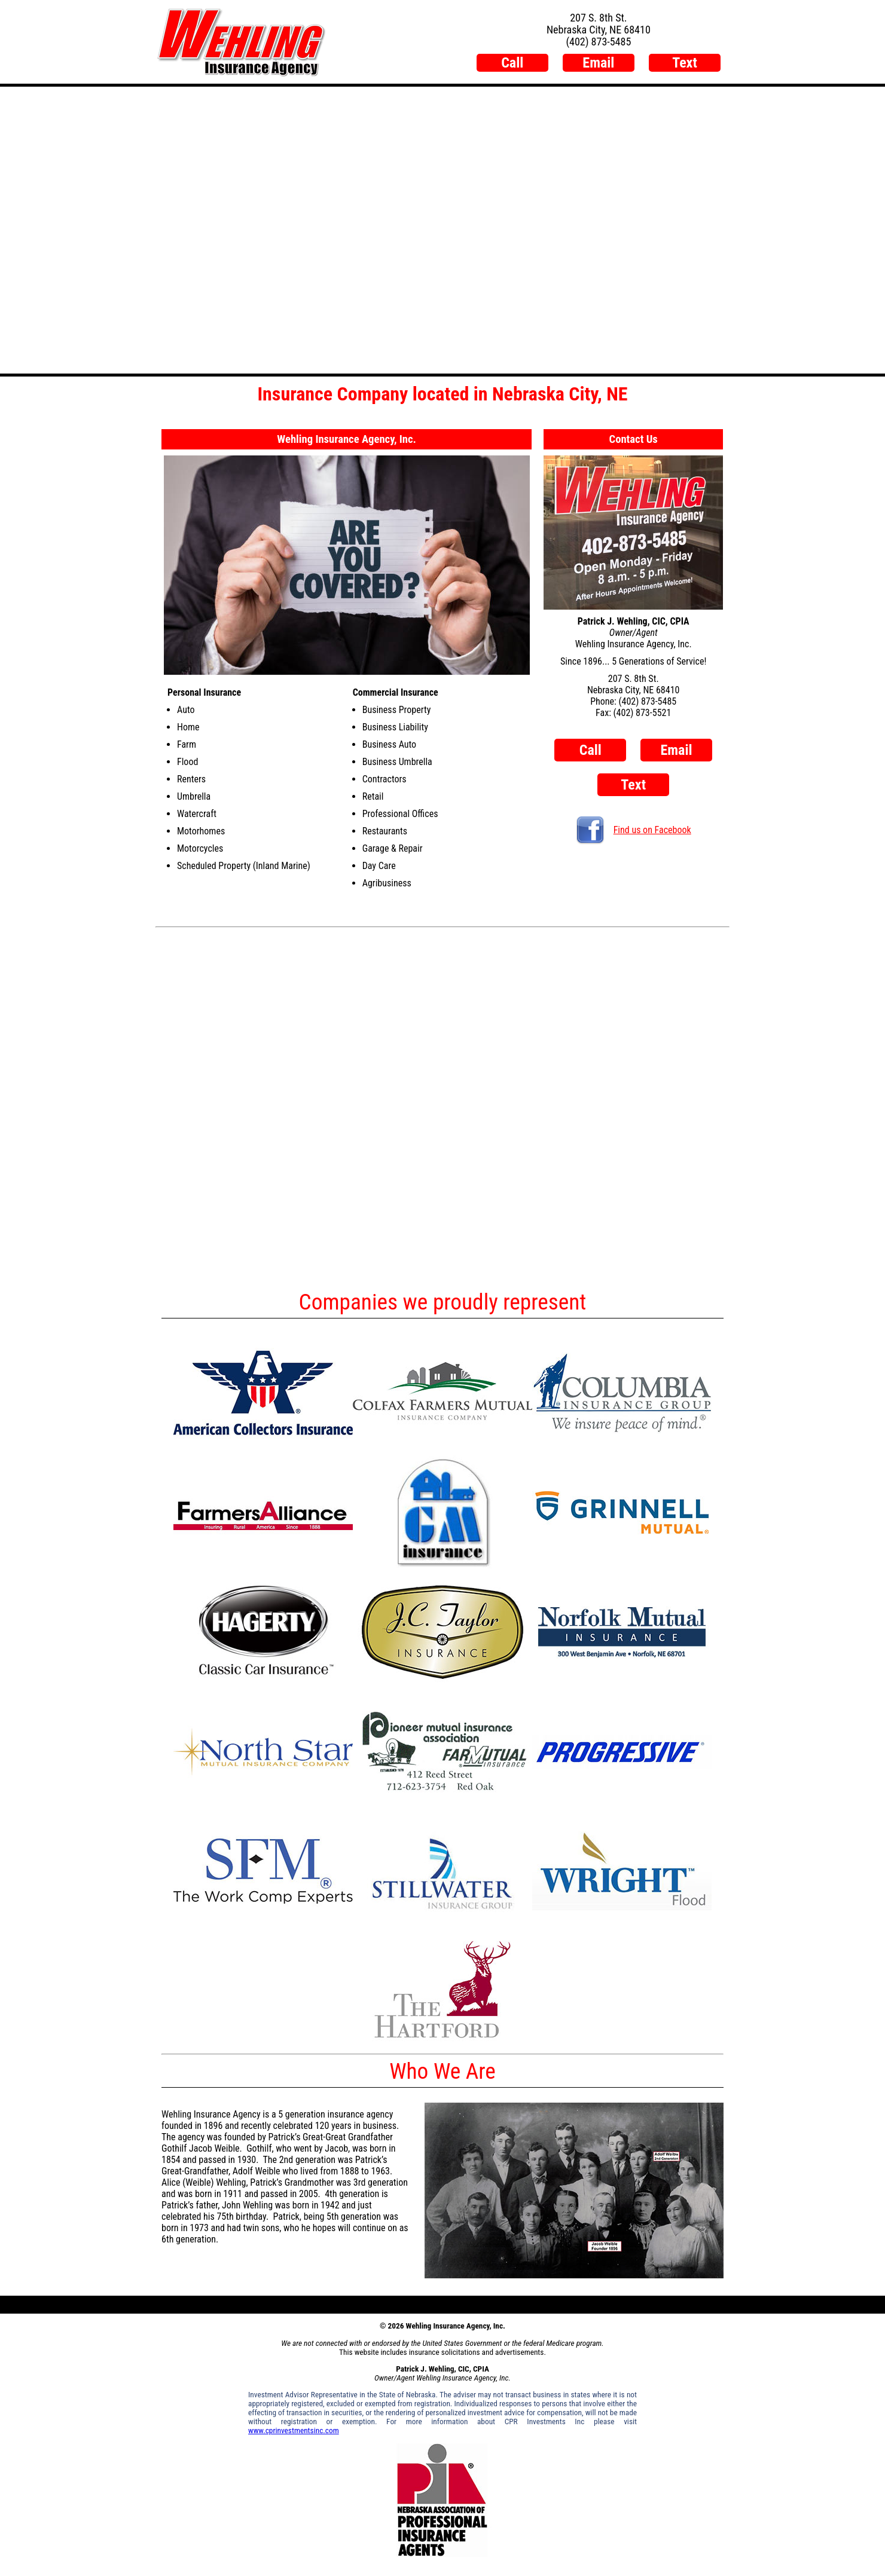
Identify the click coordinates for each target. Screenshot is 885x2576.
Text (684, 63)
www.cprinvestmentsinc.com (293, 2430)
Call (512, 63)
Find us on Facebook (633, 830)
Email (598, 63)
